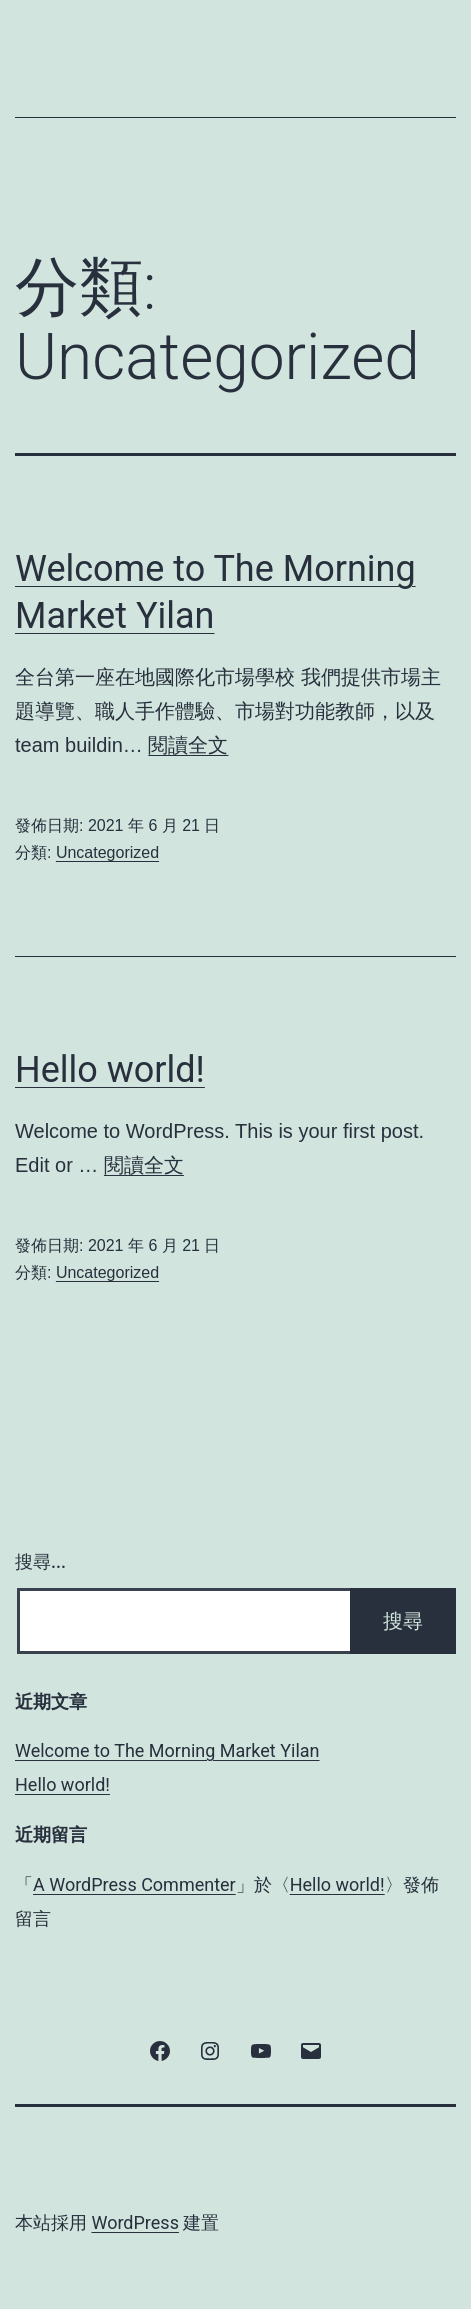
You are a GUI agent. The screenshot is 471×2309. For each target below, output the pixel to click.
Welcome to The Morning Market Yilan (167, 1750)
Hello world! (110, 1070)
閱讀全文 (188, 745)
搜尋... (40, 1561)
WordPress (134, 2222)
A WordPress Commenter (134, 1884)
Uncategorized (107, 852)
